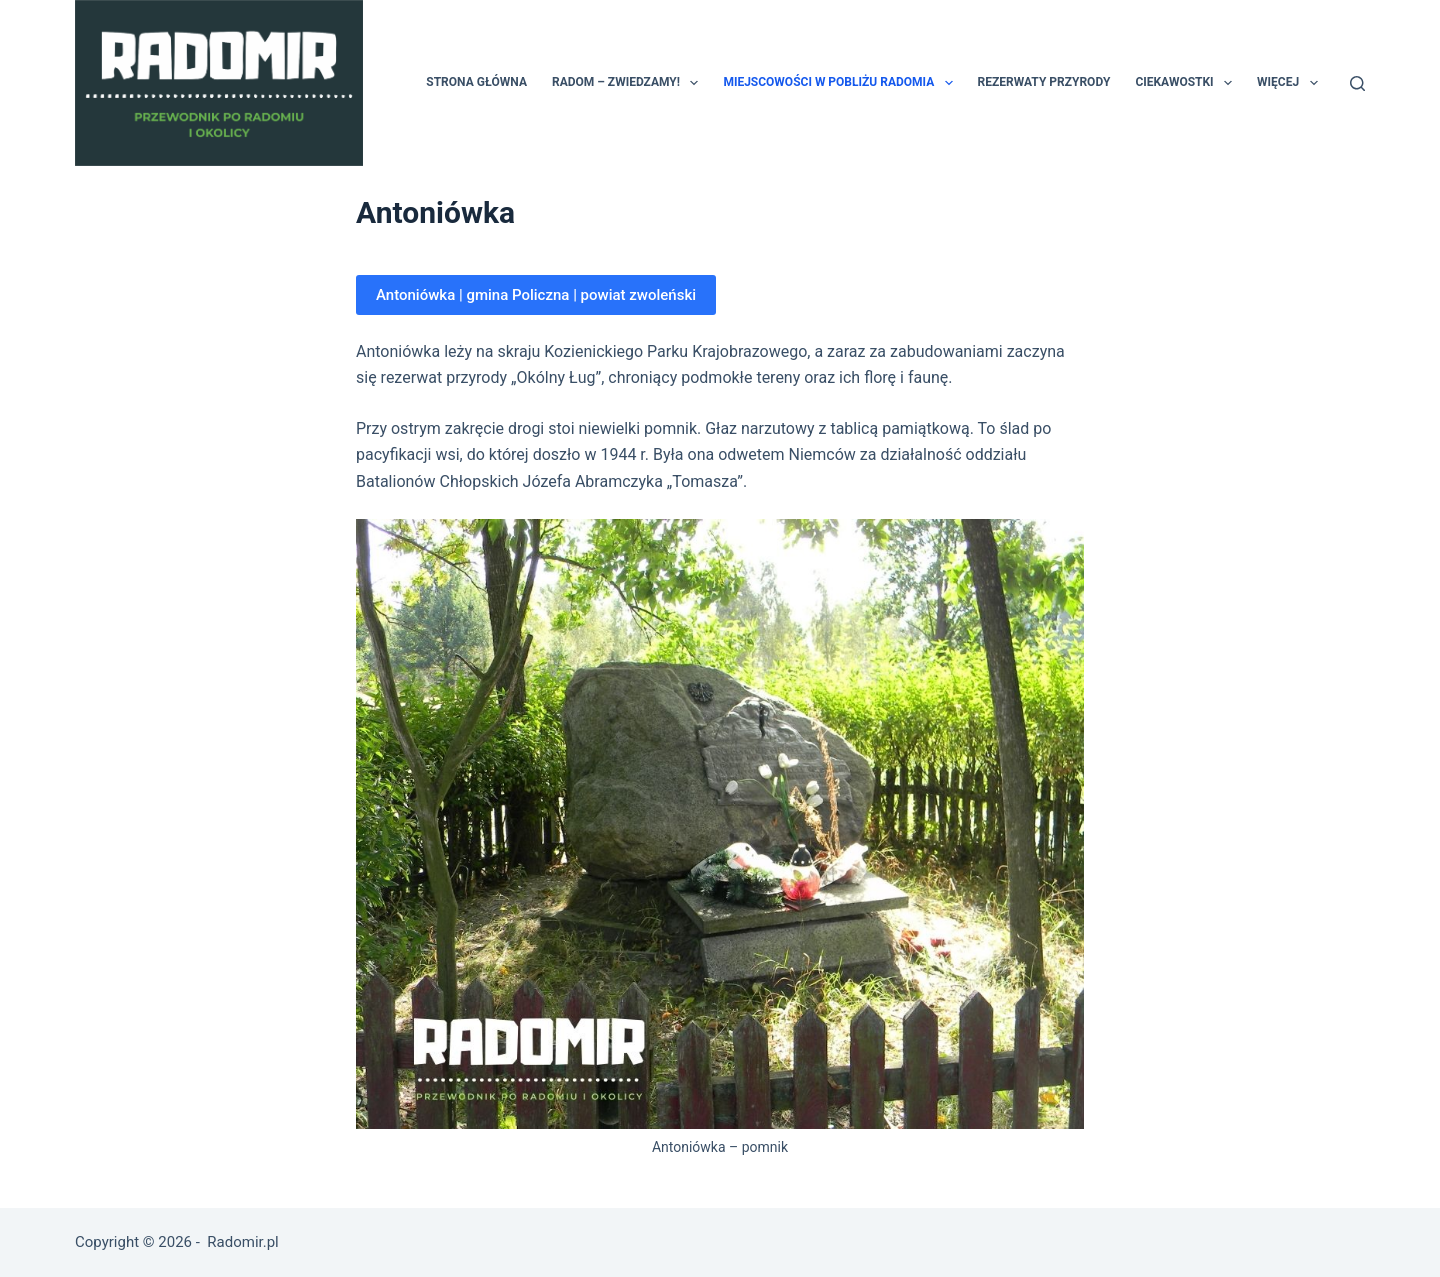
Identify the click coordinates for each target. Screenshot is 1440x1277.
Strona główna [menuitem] (476, 82)
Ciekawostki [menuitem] (1187, 83)
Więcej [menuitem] (1291, 83)
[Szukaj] (1357, 83)
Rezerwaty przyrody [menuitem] (1044, 82)
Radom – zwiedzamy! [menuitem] (629, 83)
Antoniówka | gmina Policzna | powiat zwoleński (536, 295)
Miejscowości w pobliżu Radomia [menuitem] (841, 83)
